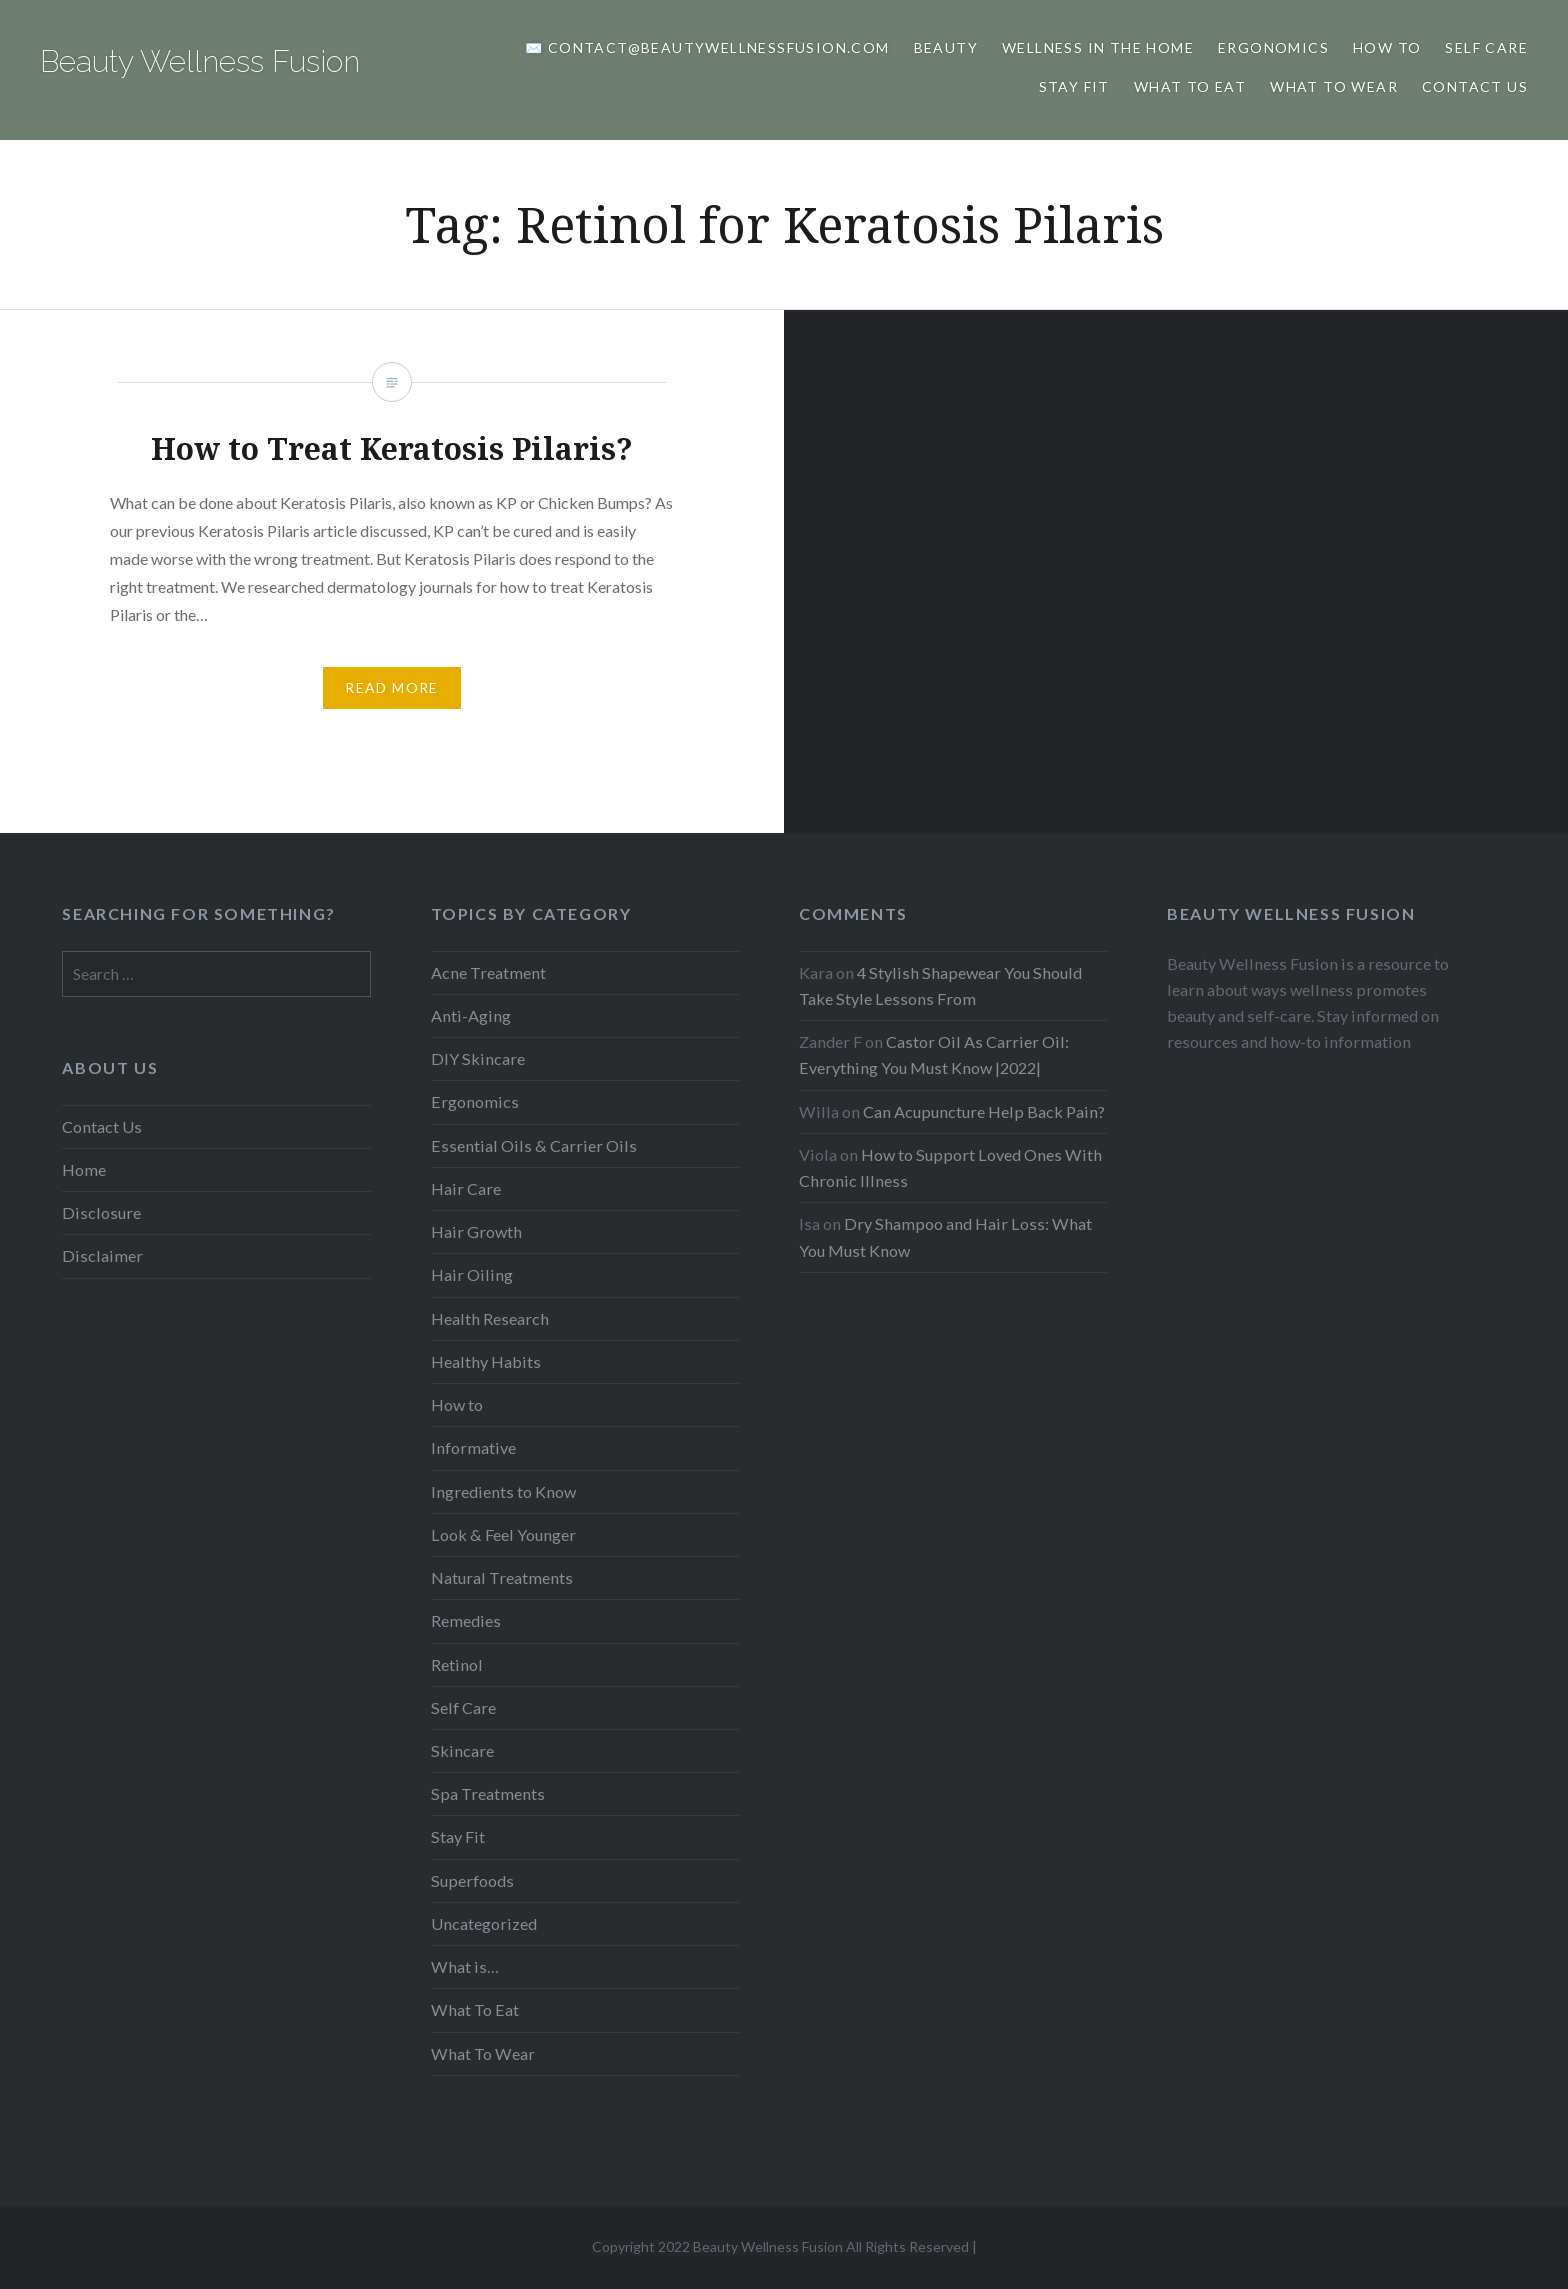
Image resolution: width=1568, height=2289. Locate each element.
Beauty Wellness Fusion (200, 61)
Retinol (457, 1664)
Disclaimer (102, 1255)
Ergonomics (1273, 47)
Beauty (946, 47)
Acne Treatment (488, 972)
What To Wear (1334, 86)
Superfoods (472, 1880)
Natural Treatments (502, 1577)
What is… (465, 1966)
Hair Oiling (472, 1274)
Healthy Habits (486, 1361)
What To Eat (475, 2009)
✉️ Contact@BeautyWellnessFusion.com (707, 47)
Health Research (490, 1318)
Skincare (462, 1750)
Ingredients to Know (503, 1491)
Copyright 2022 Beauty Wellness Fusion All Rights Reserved (780, 2246)
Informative (473, 1447)
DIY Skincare (478, 1058)
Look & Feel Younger (503, 1534)
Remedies (466, 1620)
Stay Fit (1074, 86)
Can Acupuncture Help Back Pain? (984, 1111)
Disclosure (101, 1212)
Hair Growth (476, 1231)
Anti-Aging (471, 1015)
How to (1387, 47)
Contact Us (1475, 86)
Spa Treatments (488, 1793)
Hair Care (466, 1188)
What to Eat (1190, 86)
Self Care (1486, 47)
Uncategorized (484, 1923)
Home (84, 1169)
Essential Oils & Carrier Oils (534, 1145)
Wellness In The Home (1098, 47)
